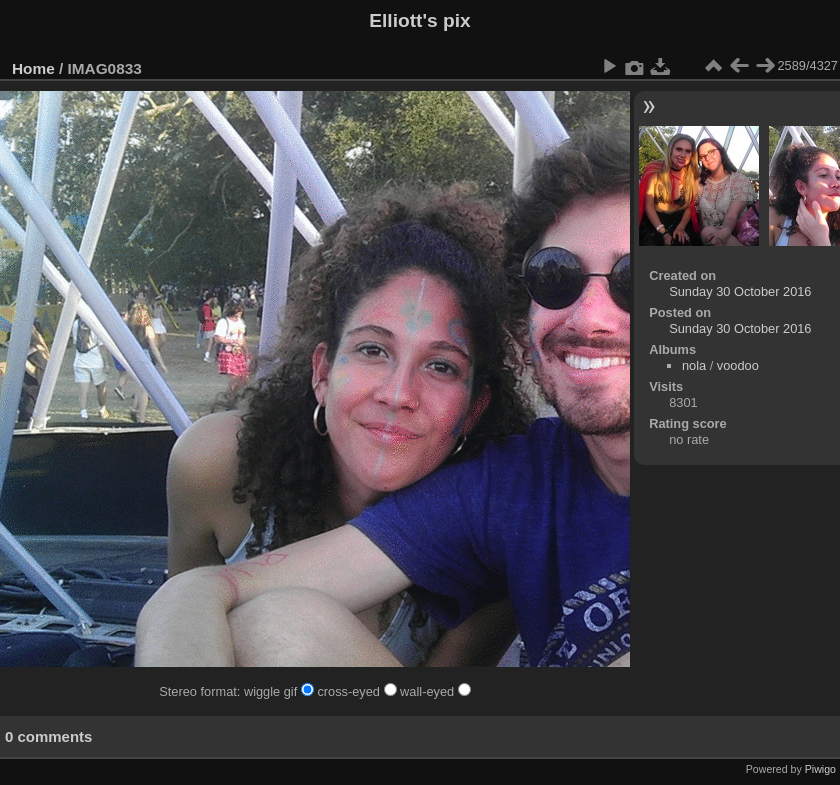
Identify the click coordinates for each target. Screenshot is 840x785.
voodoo (738, 365)
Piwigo (820, 769)
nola (694, 365)
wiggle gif (280, 691)
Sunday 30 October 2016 (740, 291)
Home (33, 68)
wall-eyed (435, 691)
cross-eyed (358, 691)
